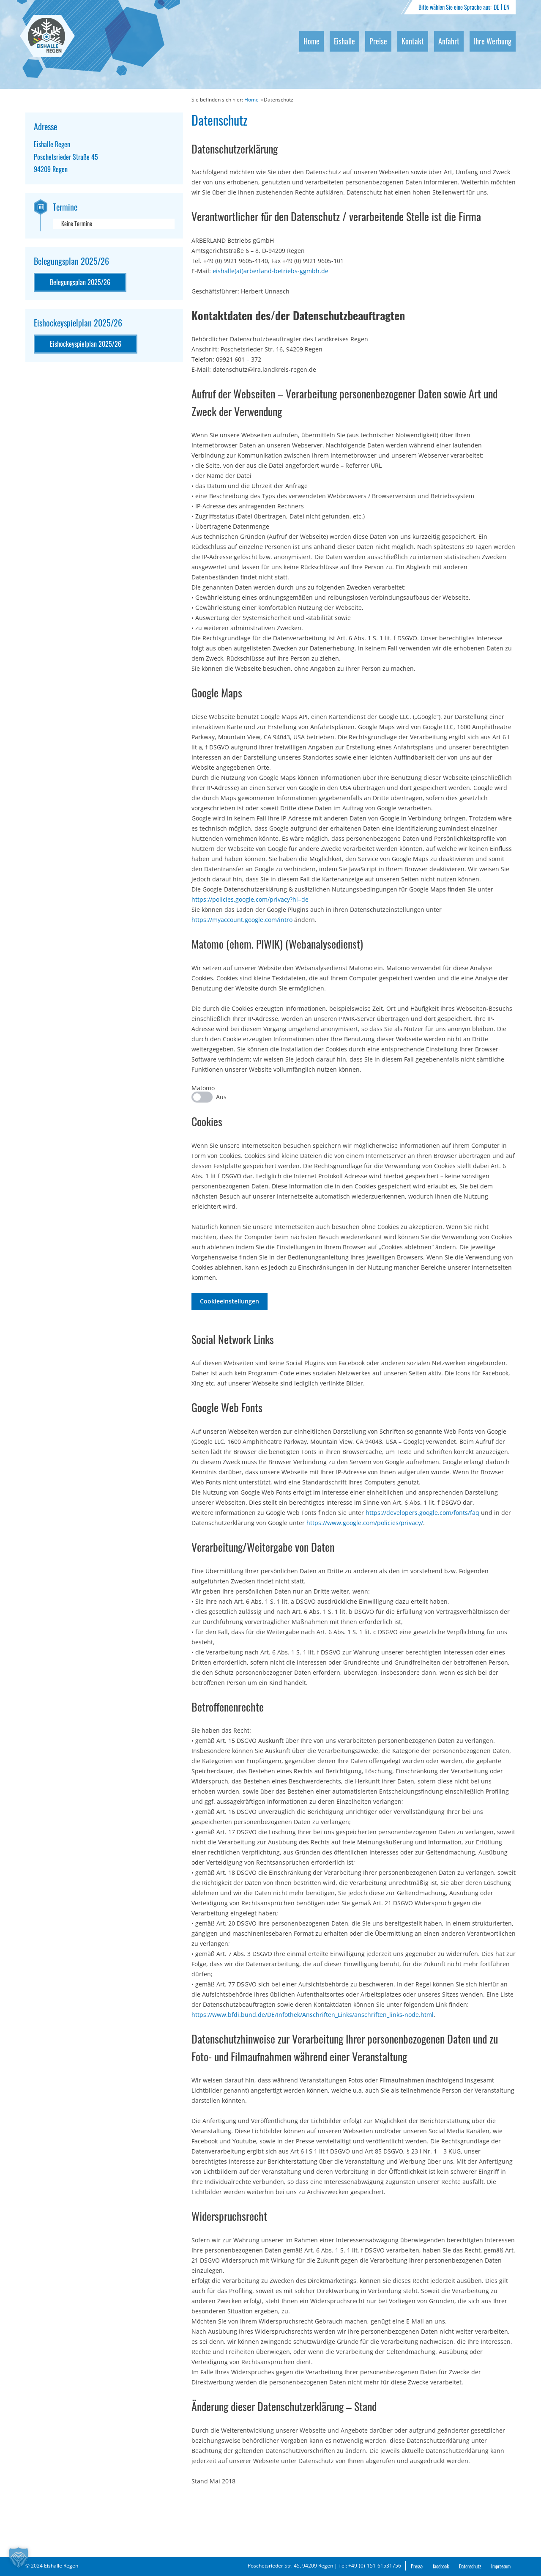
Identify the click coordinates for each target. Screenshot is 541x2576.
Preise (378, 41)
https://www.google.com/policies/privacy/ (364, 1523)
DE (496, 7)
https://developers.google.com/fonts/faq (422, 1513)
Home (311, 41)
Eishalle (344, 41)
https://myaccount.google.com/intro (241, 920)
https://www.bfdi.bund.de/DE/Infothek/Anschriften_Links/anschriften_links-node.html (312, 2015)
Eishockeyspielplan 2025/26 (85, 344)
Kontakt (413, 41)
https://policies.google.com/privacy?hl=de (250, 899)
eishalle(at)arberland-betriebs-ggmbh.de (270, 271)
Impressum (501, 2566)
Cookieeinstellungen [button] (229, 1301)
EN (506, 7)
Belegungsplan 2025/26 (80, 282)
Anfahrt (448, 41)
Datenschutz (470, 2566)
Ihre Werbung (492, 41)
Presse (417, 2566)
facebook (441, 2566)
